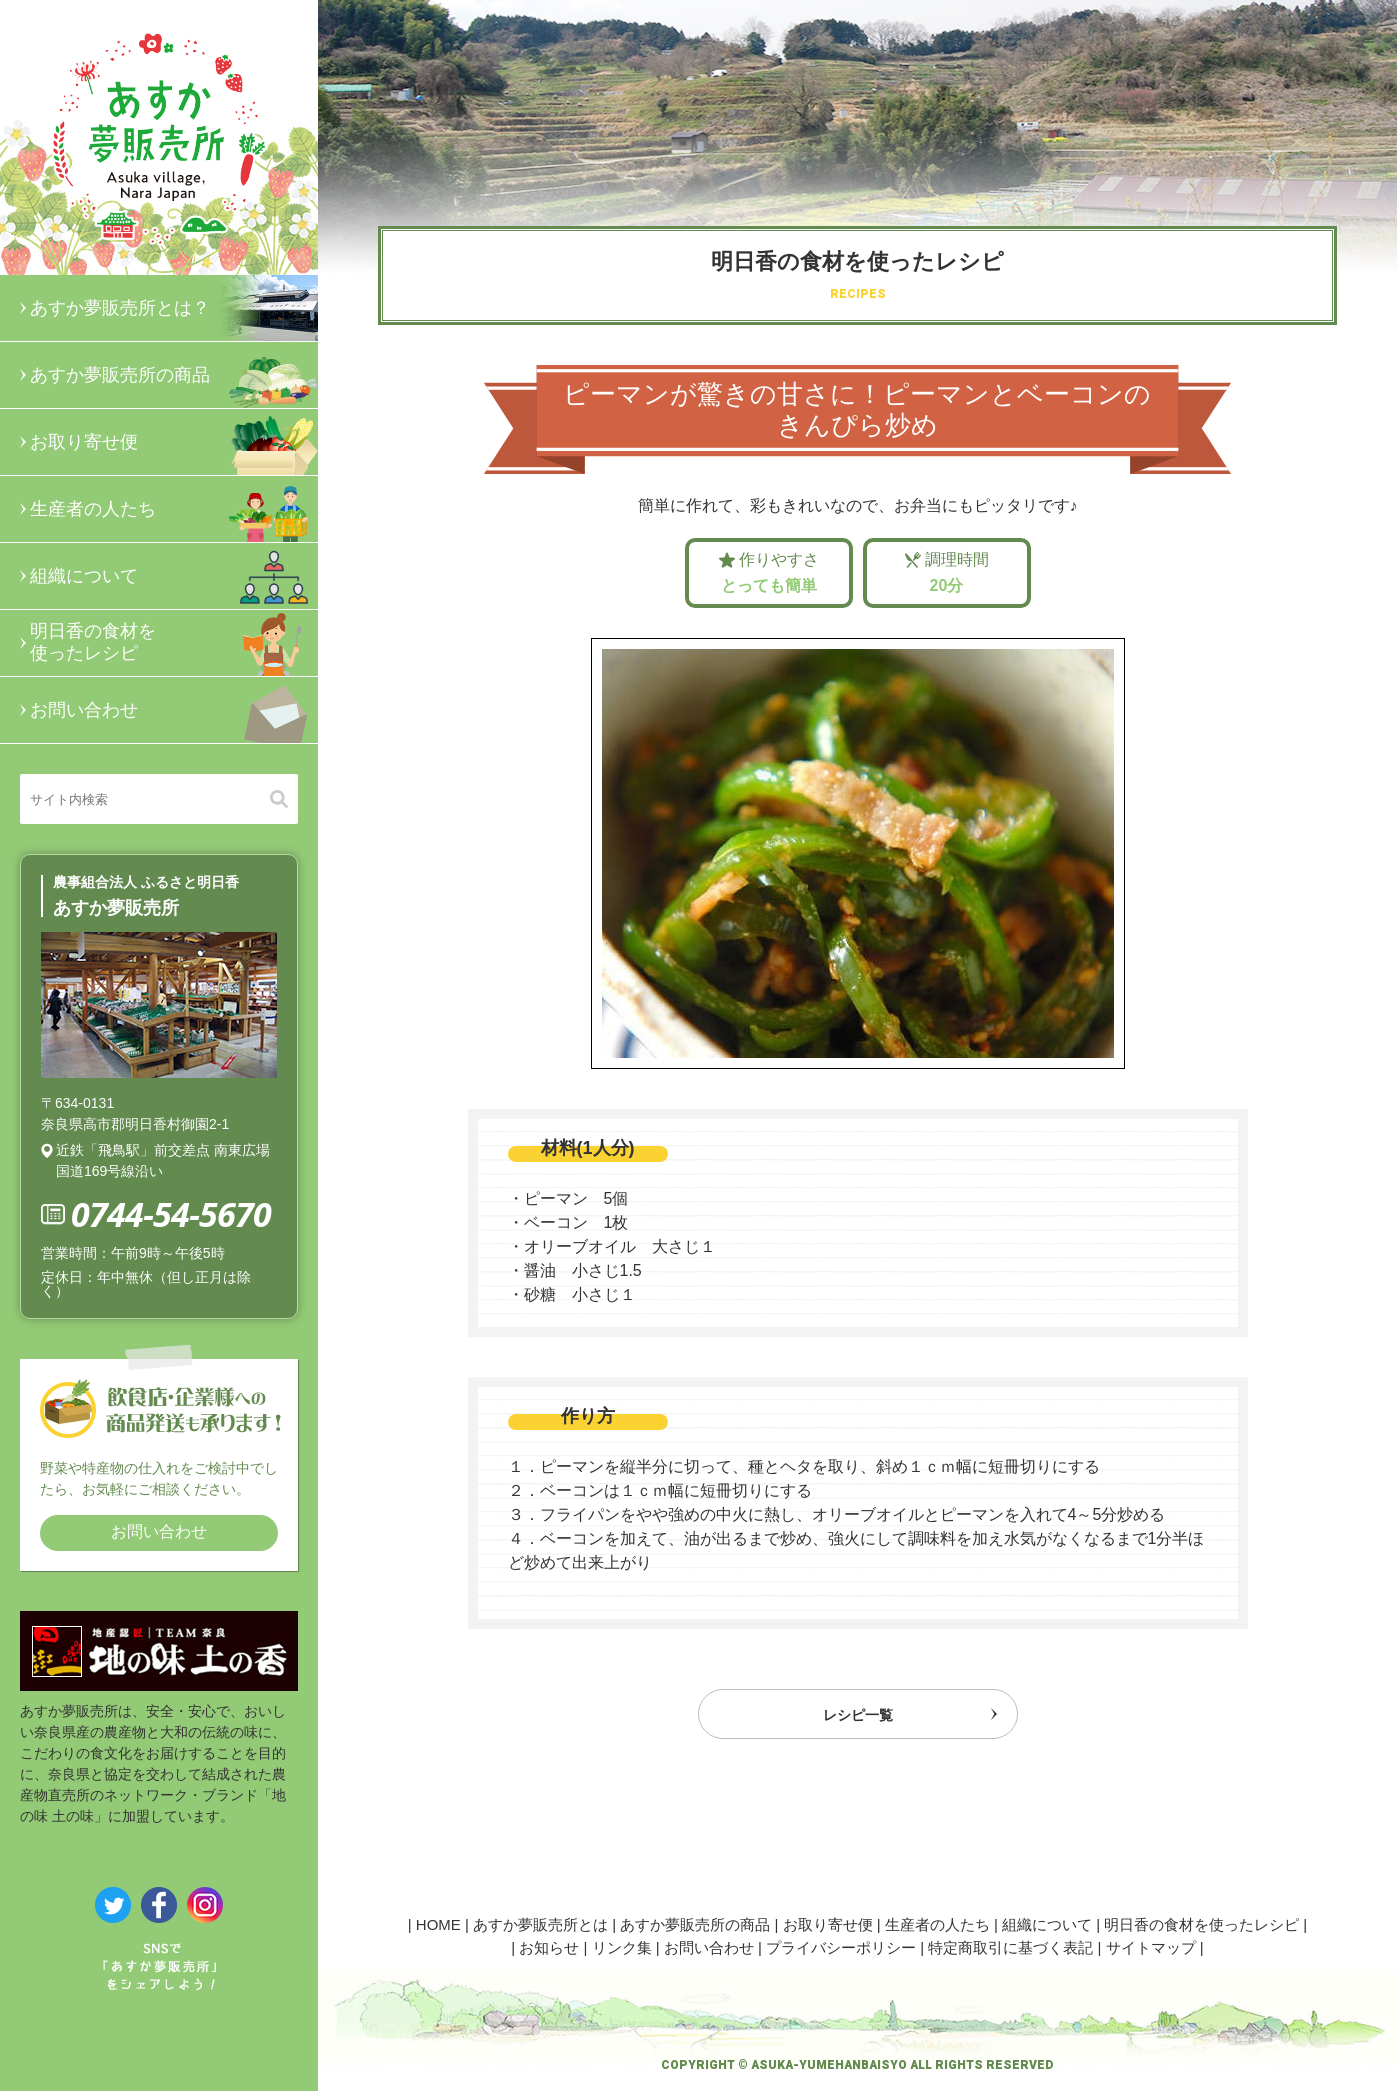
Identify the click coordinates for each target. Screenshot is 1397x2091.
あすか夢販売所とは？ (174, 308)
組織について (174, 576)
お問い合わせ (174, 710)
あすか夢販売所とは (540, 1924)
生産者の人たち (174, 509)
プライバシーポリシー (841, 1947)
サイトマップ (1151, 1947)
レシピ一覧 (858, 1719)
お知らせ (549, 1947)
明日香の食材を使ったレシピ (174, 643)
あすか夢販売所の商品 (174, 375)
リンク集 (622, 1947)
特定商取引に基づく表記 (1010, 1947)
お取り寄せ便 (174, 442)
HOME (438, 1924)
